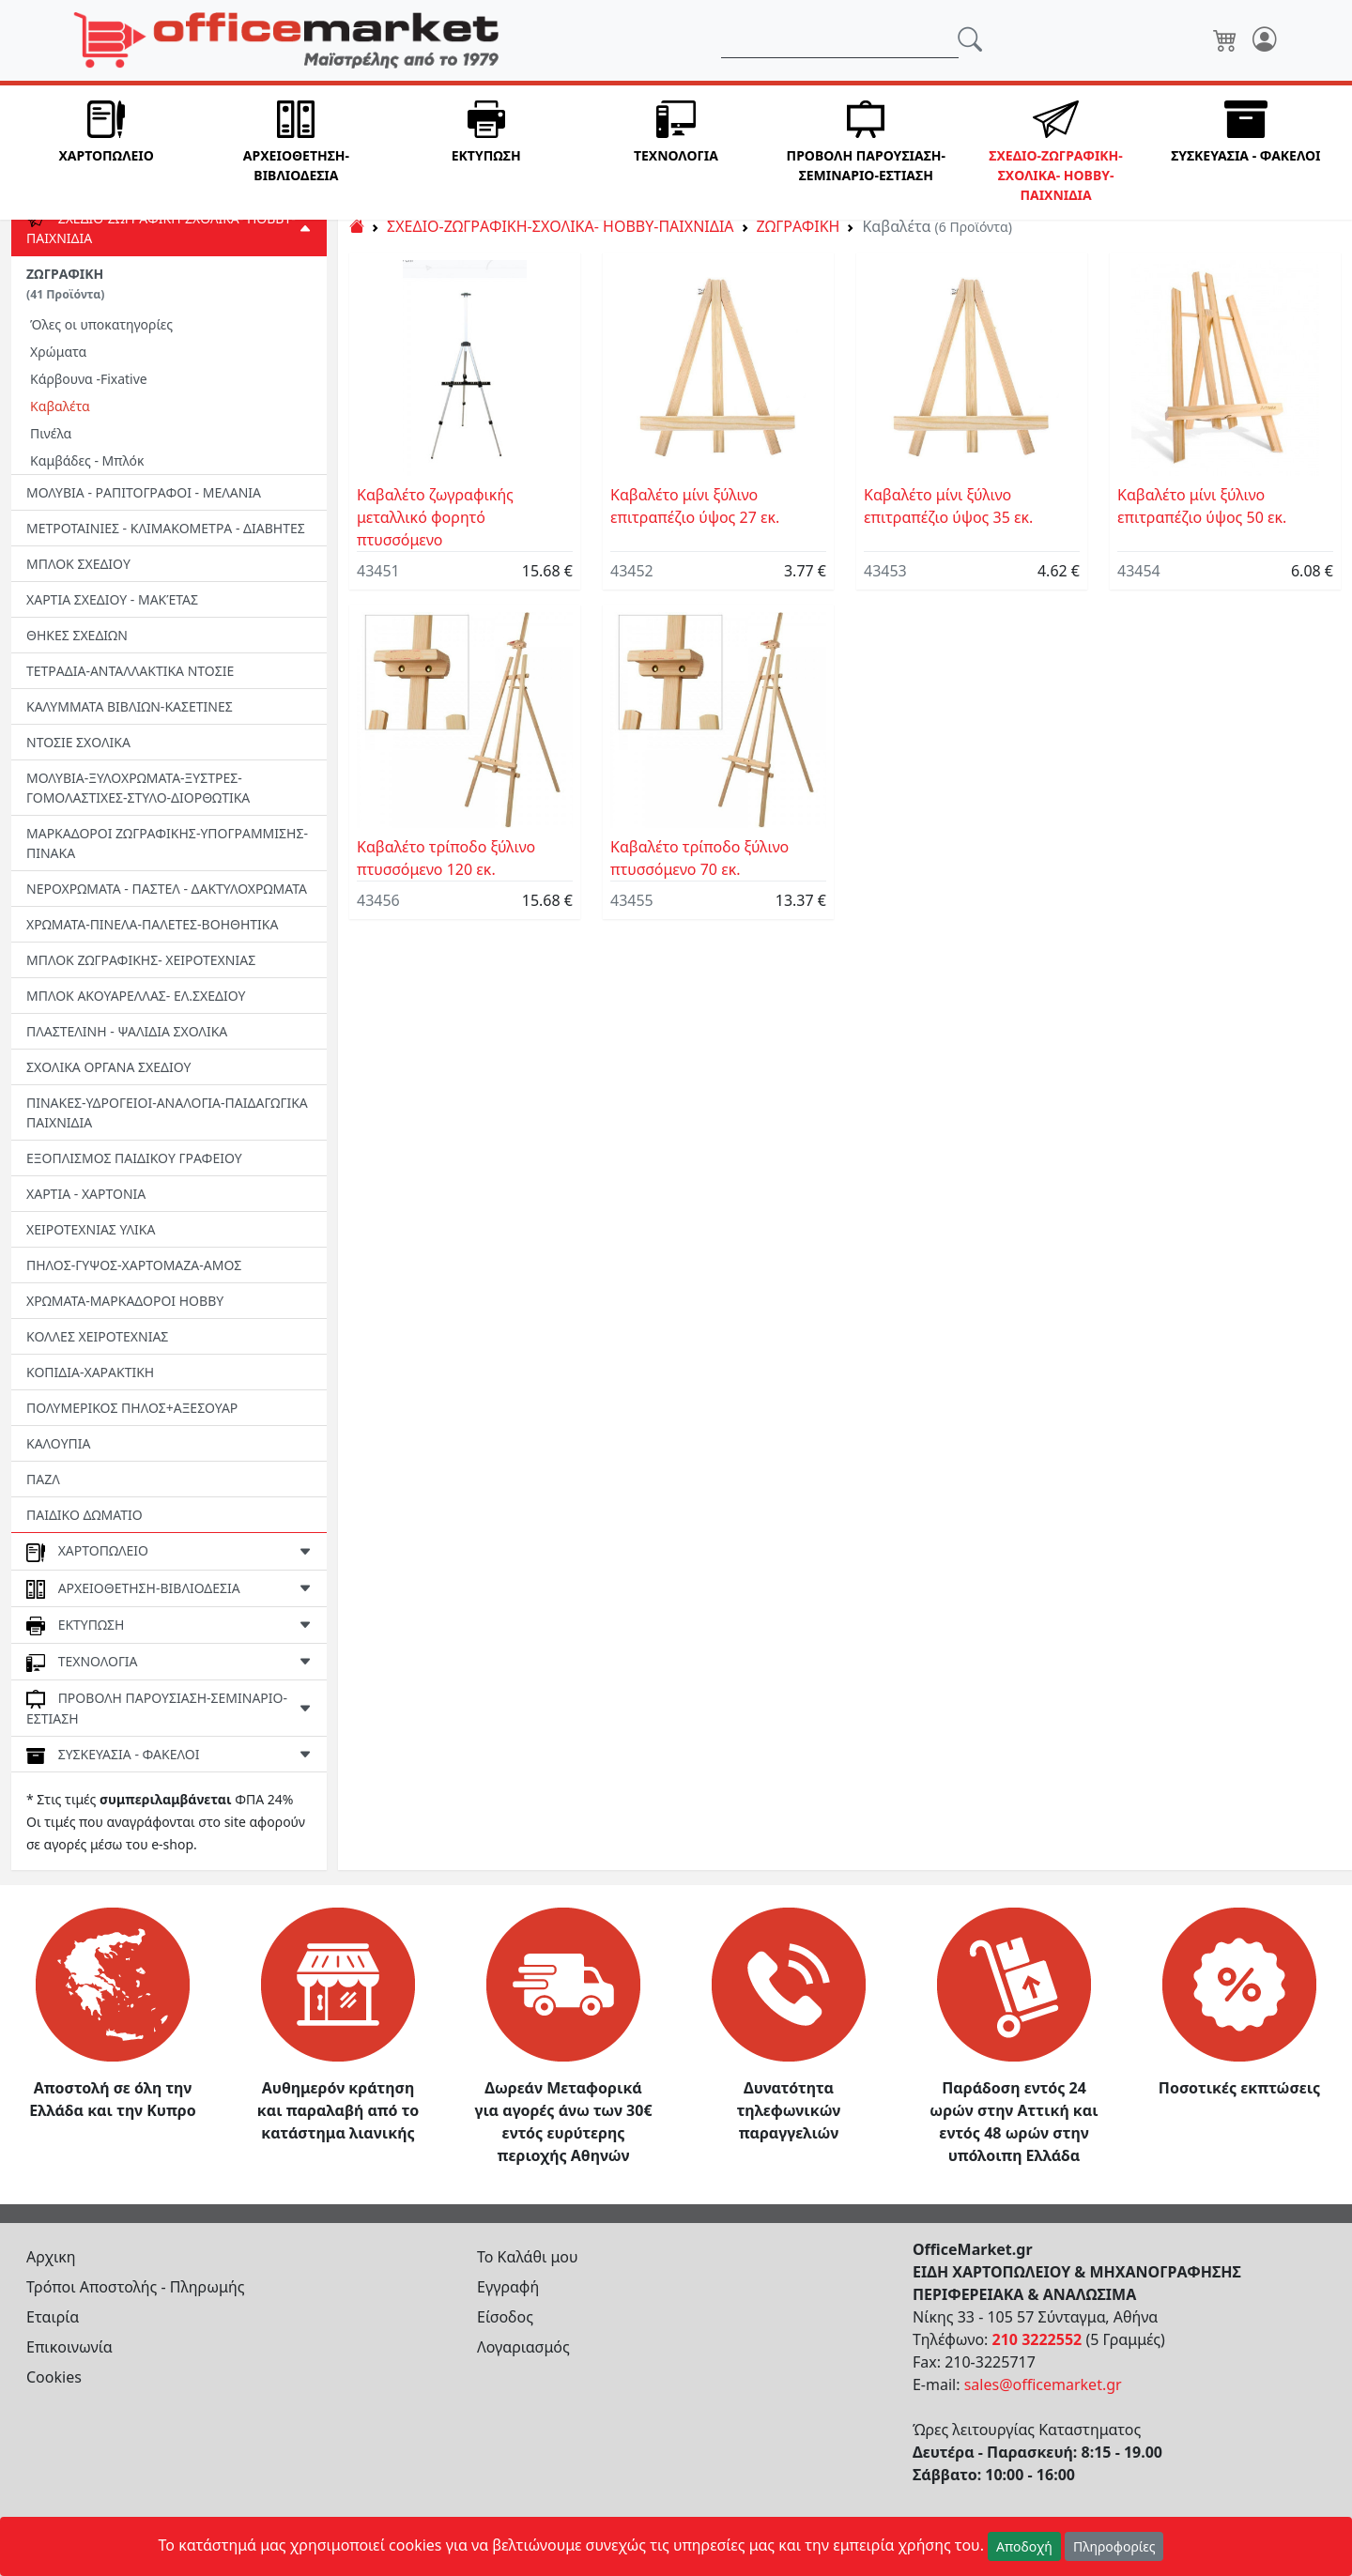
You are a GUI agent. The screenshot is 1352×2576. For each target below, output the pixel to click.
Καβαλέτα (60, 406)
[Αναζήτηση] (840, 40)
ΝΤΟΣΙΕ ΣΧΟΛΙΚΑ (78, 742)
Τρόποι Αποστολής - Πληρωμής (135, 2287)
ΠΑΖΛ (43, 1479)
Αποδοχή (1024, 2546)
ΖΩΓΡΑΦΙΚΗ (65, 283)
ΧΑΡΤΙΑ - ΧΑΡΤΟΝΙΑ (86, 1194)
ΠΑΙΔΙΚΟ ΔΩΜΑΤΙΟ (84, 1515)
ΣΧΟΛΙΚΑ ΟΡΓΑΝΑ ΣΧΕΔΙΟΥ (108, 1067)
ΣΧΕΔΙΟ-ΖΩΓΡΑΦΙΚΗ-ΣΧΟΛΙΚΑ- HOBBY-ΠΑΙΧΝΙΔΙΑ (560, 226)
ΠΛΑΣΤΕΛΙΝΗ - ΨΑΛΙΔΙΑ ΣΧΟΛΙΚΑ (126, 1031)
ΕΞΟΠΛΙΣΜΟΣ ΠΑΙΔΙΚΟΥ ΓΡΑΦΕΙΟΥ (134, 1158)
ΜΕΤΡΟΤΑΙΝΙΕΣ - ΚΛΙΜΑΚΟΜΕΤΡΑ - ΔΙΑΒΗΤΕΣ (165, 528)
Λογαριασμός (523, 2347)
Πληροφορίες (1114, 2546)
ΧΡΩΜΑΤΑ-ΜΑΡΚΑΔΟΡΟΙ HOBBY (124, 1301)
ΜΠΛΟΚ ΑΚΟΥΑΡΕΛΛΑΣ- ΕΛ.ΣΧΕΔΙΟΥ (135, 995)
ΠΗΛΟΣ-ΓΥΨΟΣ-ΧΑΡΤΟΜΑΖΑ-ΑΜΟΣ (133, 1265)
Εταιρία (52, 2317)
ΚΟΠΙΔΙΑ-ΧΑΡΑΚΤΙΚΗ (90, 1372)
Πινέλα (50, 433)
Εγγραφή (508, 2287)
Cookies (54, 2377)
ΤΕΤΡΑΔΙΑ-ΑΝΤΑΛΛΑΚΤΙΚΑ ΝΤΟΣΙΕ (130, 671)
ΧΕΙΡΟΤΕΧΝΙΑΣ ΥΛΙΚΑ (90, 1229)
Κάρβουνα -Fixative (88, 379)
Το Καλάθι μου (527, 2256)
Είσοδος (505, 2317)
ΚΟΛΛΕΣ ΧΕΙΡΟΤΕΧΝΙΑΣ (97, 1336)
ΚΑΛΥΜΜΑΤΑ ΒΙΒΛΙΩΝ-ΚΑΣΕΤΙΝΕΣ (129, 706)
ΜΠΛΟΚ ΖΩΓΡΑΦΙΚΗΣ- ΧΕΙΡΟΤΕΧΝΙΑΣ (140, 960)
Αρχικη (51, 2256)
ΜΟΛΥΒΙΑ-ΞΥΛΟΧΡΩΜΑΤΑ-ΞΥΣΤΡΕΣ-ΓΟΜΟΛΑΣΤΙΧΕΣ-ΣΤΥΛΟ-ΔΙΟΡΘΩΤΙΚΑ (138, 787)
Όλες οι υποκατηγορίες (101, 324)
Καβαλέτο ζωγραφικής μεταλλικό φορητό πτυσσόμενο (435, 517)
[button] (106, 152)
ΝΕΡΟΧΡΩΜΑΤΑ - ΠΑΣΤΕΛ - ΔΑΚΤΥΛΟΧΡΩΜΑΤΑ (166, 888)
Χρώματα (58, 351)
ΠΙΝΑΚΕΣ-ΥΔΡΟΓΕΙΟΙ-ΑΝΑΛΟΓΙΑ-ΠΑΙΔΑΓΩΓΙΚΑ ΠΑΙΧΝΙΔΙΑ (167, 1112)
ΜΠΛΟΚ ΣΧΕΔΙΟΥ (78, 564)
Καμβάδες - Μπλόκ (87, 460)
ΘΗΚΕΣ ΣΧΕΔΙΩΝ (77, 635)
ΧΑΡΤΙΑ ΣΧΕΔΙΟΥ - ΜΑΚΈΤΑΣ (112, 599)
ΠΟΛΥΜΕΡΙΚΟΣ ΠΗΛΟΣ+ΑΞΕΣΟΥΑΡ (132, 1408)
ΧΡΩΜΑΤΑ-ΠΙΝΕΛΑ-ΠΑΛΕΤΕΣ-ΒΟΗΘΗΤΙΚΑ (152, 924)
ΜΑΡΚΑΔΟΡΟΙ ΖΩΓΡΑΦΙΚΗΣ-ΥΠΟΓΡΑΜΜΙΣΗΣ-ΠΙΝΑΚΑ (167, 843)
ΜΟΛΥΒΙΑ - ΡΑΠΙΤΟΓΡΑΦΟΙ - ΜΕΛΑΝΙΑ (143, 492)
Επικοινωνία (69, 2347)
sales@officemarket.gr (1043, 2384)
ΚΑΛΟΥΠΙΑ (58, 1443)
